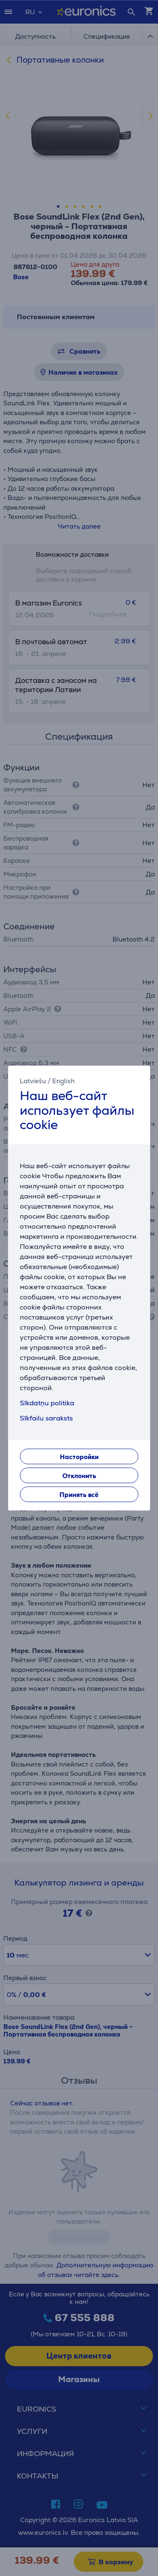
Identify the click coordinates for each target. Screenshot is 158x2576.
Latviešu (33, 1081)
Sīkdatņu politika (47, 1403)
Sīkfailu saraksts (46, 1418)
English (63, 1081)
